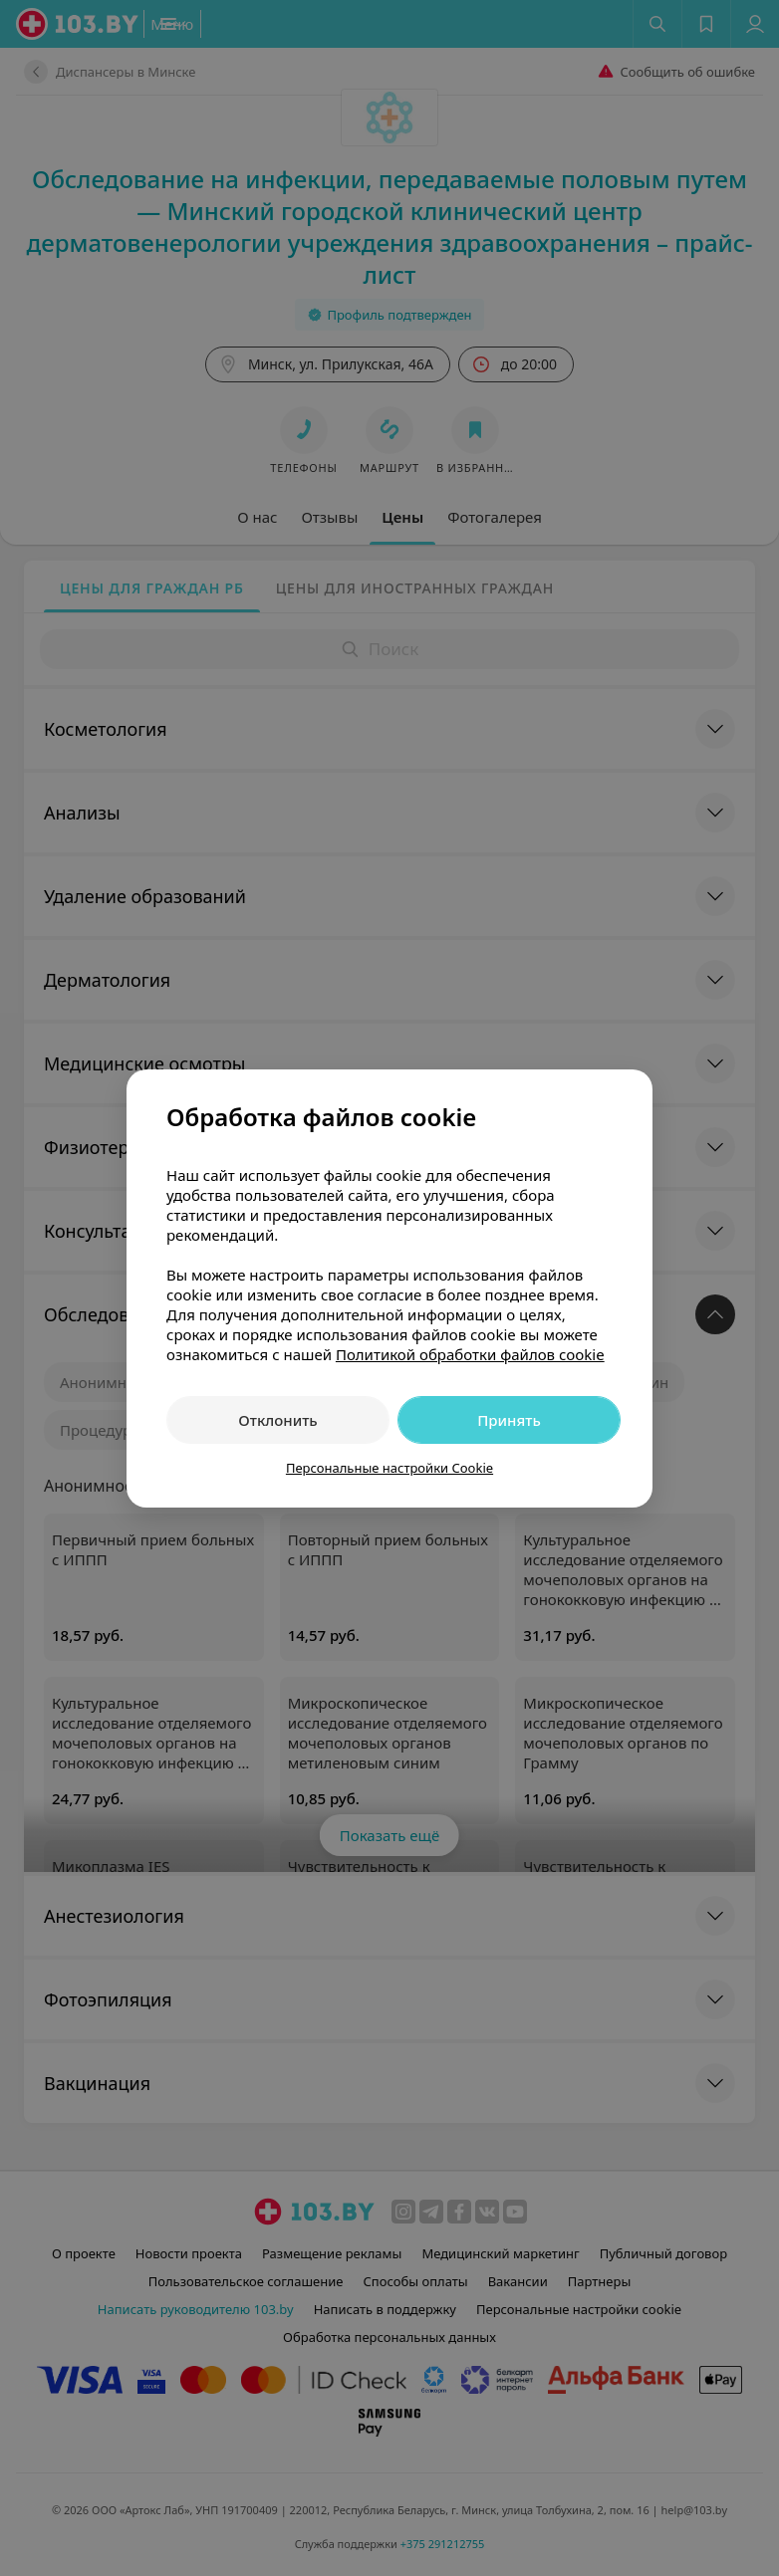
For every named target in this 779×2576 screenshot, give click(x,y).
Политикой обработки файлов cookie (470, 1354)
